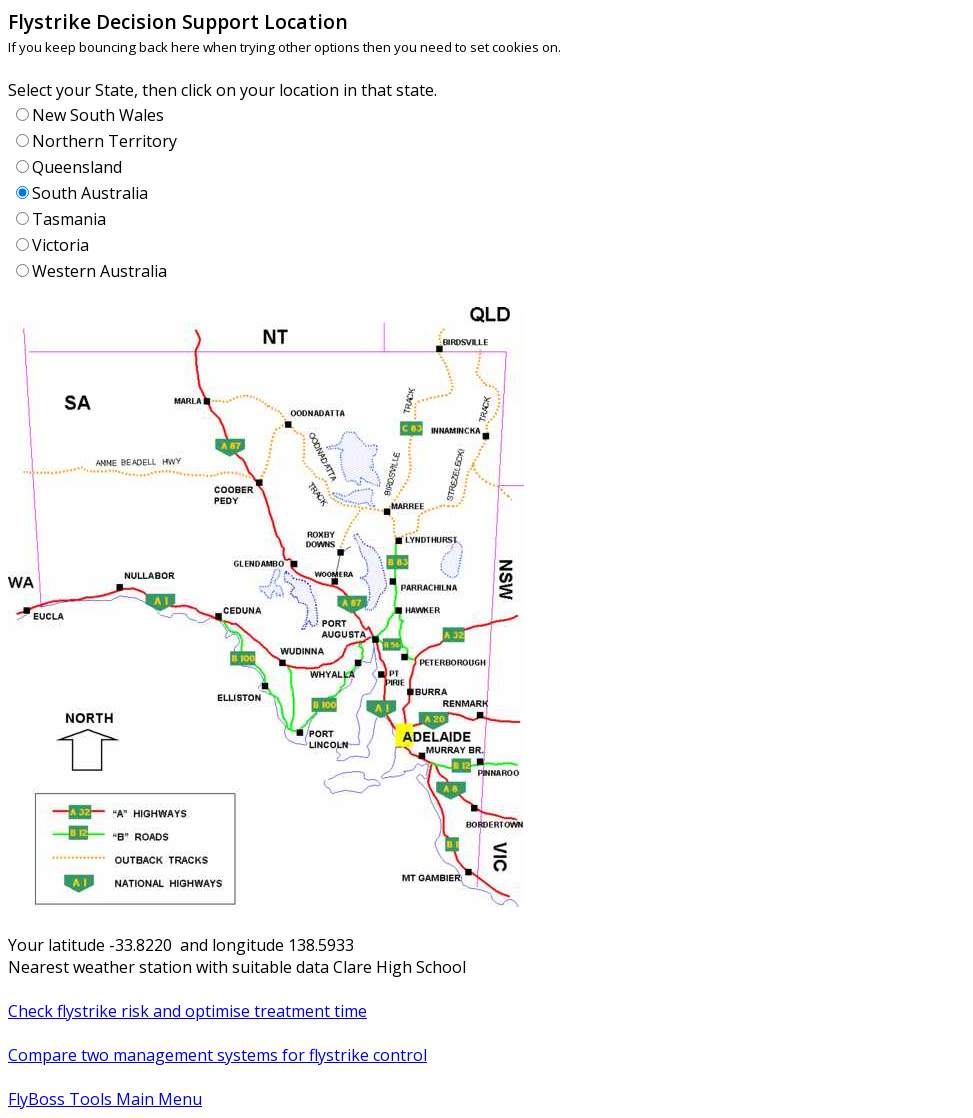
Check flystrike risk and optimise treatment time (187, 1011)
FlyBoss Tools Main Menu (105, 1099)
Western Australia (99, 271)
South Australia (90, 193)
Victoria (60, 245)
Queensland (77, 167)
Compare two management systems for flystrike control (217, 1055)
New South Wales (98, 115)
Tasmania (69, 219)
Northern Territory (104, 141)
